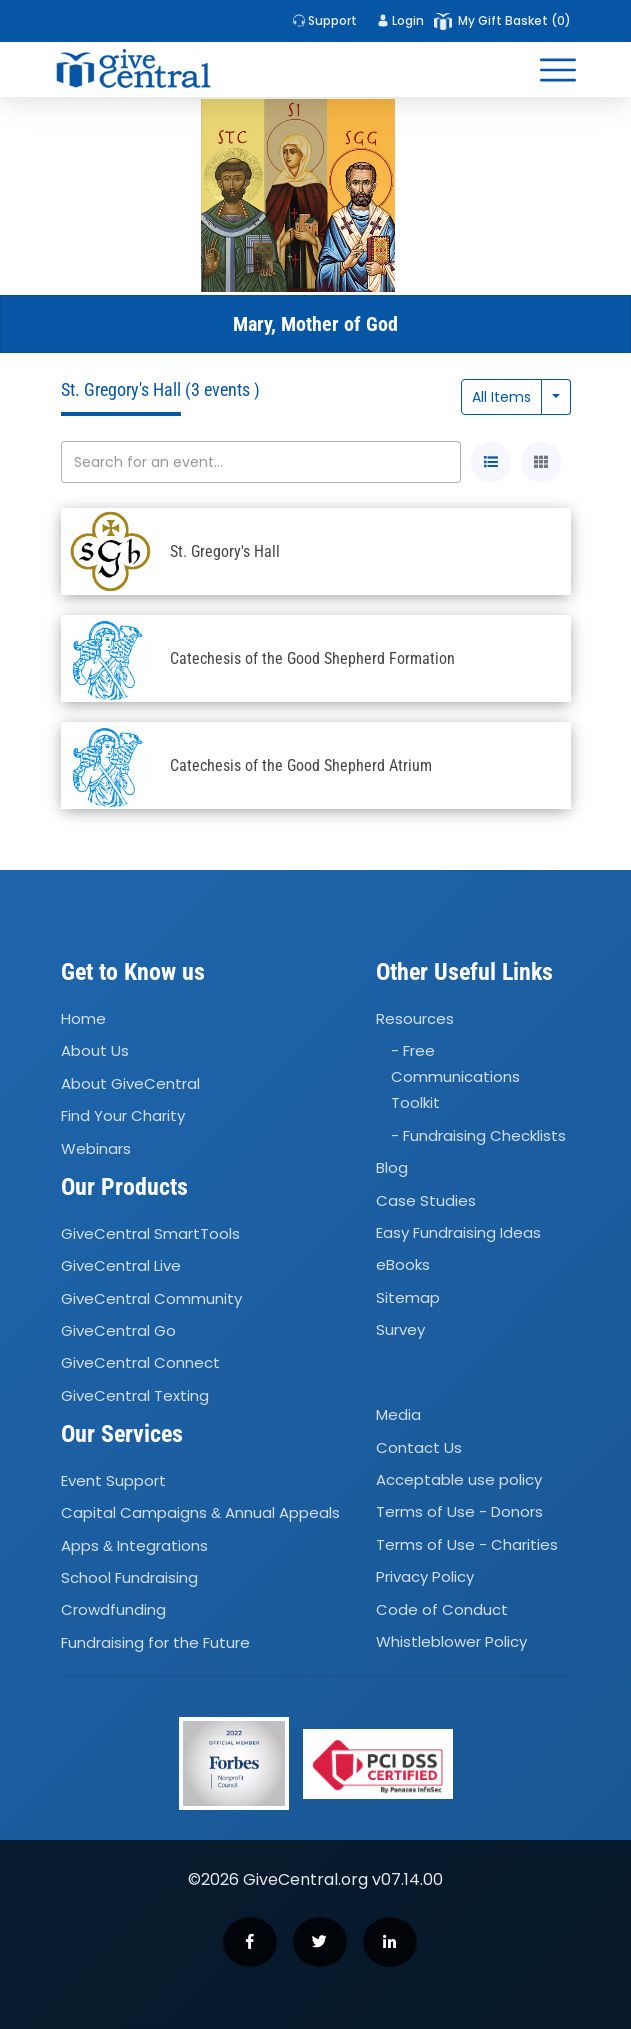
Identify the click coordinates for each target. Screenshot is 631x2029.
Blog (392, 1167)
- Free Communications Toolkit (455, 1077)
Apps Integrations (134, 1545)
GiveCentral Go (118, 1330)
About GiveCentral (130, 1083)
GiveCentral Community (151, 1298)
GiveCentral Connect (140, 1362)
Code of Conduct (442, 1609)
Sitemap (408, 1297)
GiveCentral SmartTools (150, 1233)
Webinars (96, 1148)
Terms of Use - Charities (467, 1544)
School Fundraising (129, 1577)
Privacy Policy (425, 1576)
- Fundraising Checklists (478, 1135)
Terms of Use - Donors (459, 1512)
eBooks (403, 1265)
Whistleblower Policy (451, 1641)
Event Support (113, 1480)
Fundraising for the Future (155, 1642)
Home (83, 1018)
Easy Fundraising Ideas (458, 1232)
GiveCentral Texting (135, 1395)
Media (398, 1414)
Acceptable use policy (459, 1479)
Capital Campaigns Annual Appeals (200, 1512)
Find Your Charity (123, 1115)
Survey (400, 1329)
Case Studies (426, 1200)
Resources (415, 1018)
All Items (501, 397)
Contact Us (419, 1447)
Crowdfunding (113, 1609)
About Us (95, 1051)
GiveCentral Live (121, 1265)
